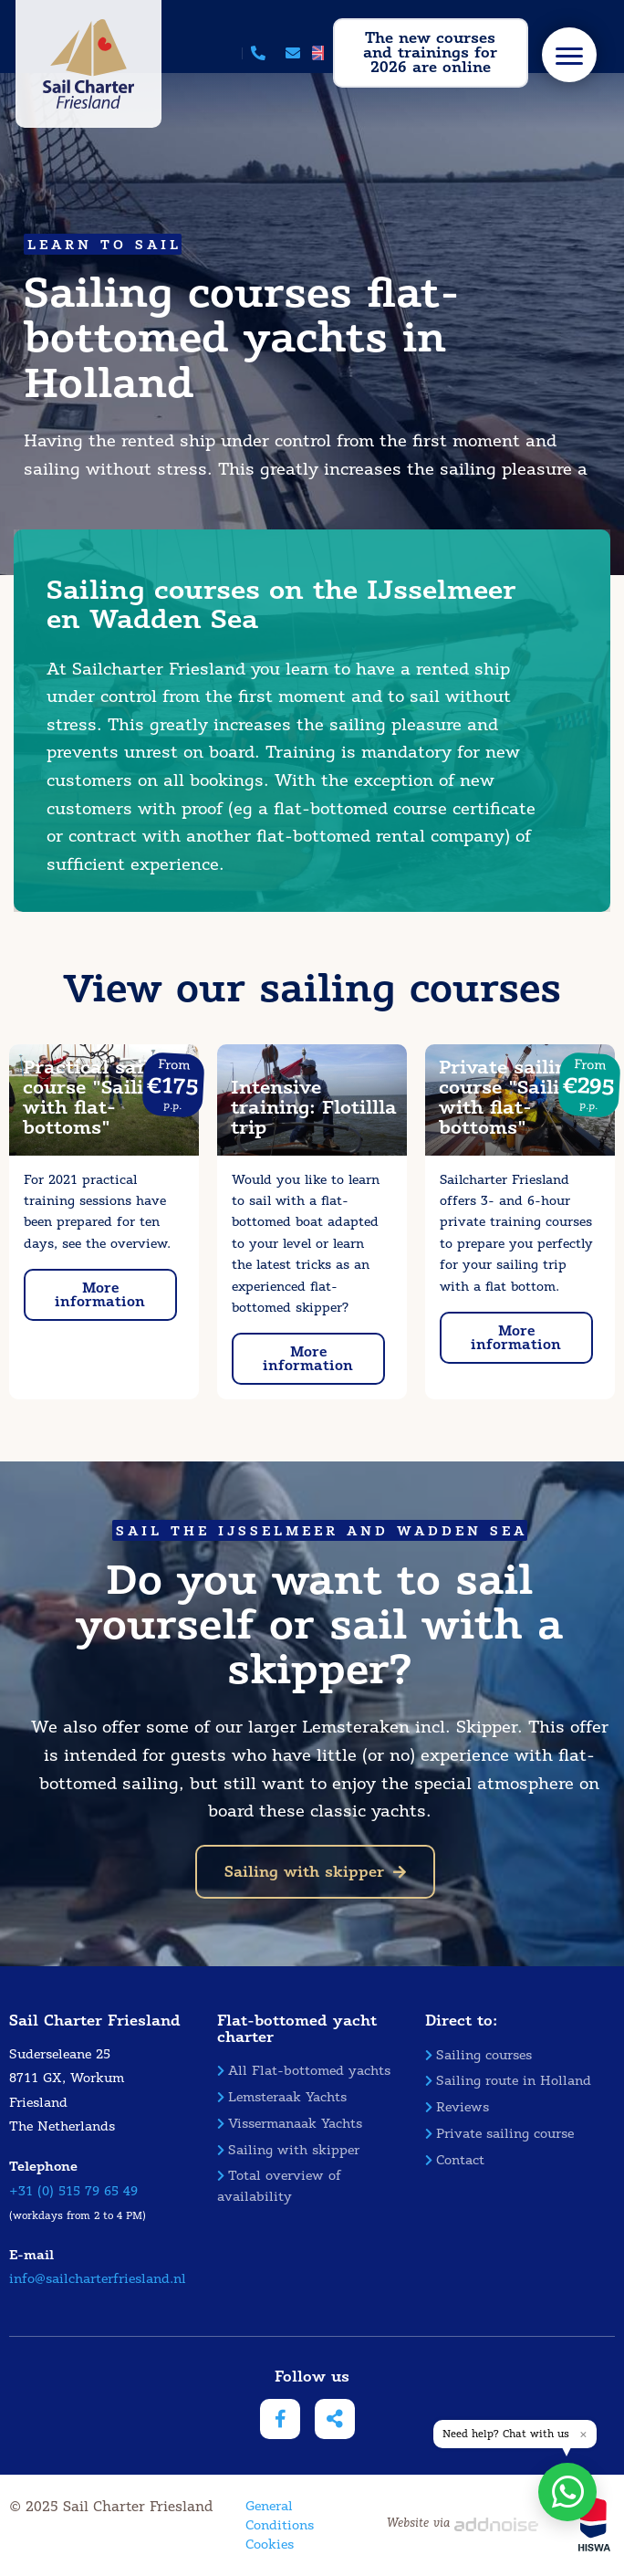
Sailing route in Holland (508, 2081)
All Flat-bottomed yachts (303, 2071)
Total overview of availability (279, 2186)
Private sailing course (499, 2133)
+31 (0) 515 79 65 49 (73, 2191)
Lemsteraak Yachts (282, 2097)
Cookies (269, 2544)
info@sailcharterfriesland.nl (97, 2279)
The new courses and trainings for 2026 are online (430, 52)
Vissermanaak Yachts (289, 2123)
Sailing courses (478, 2055)
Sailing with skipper (315, 1871)
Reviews (457, 2107)
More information (100, 1295)
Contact (454, 2160)
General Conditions (279, 2515)
